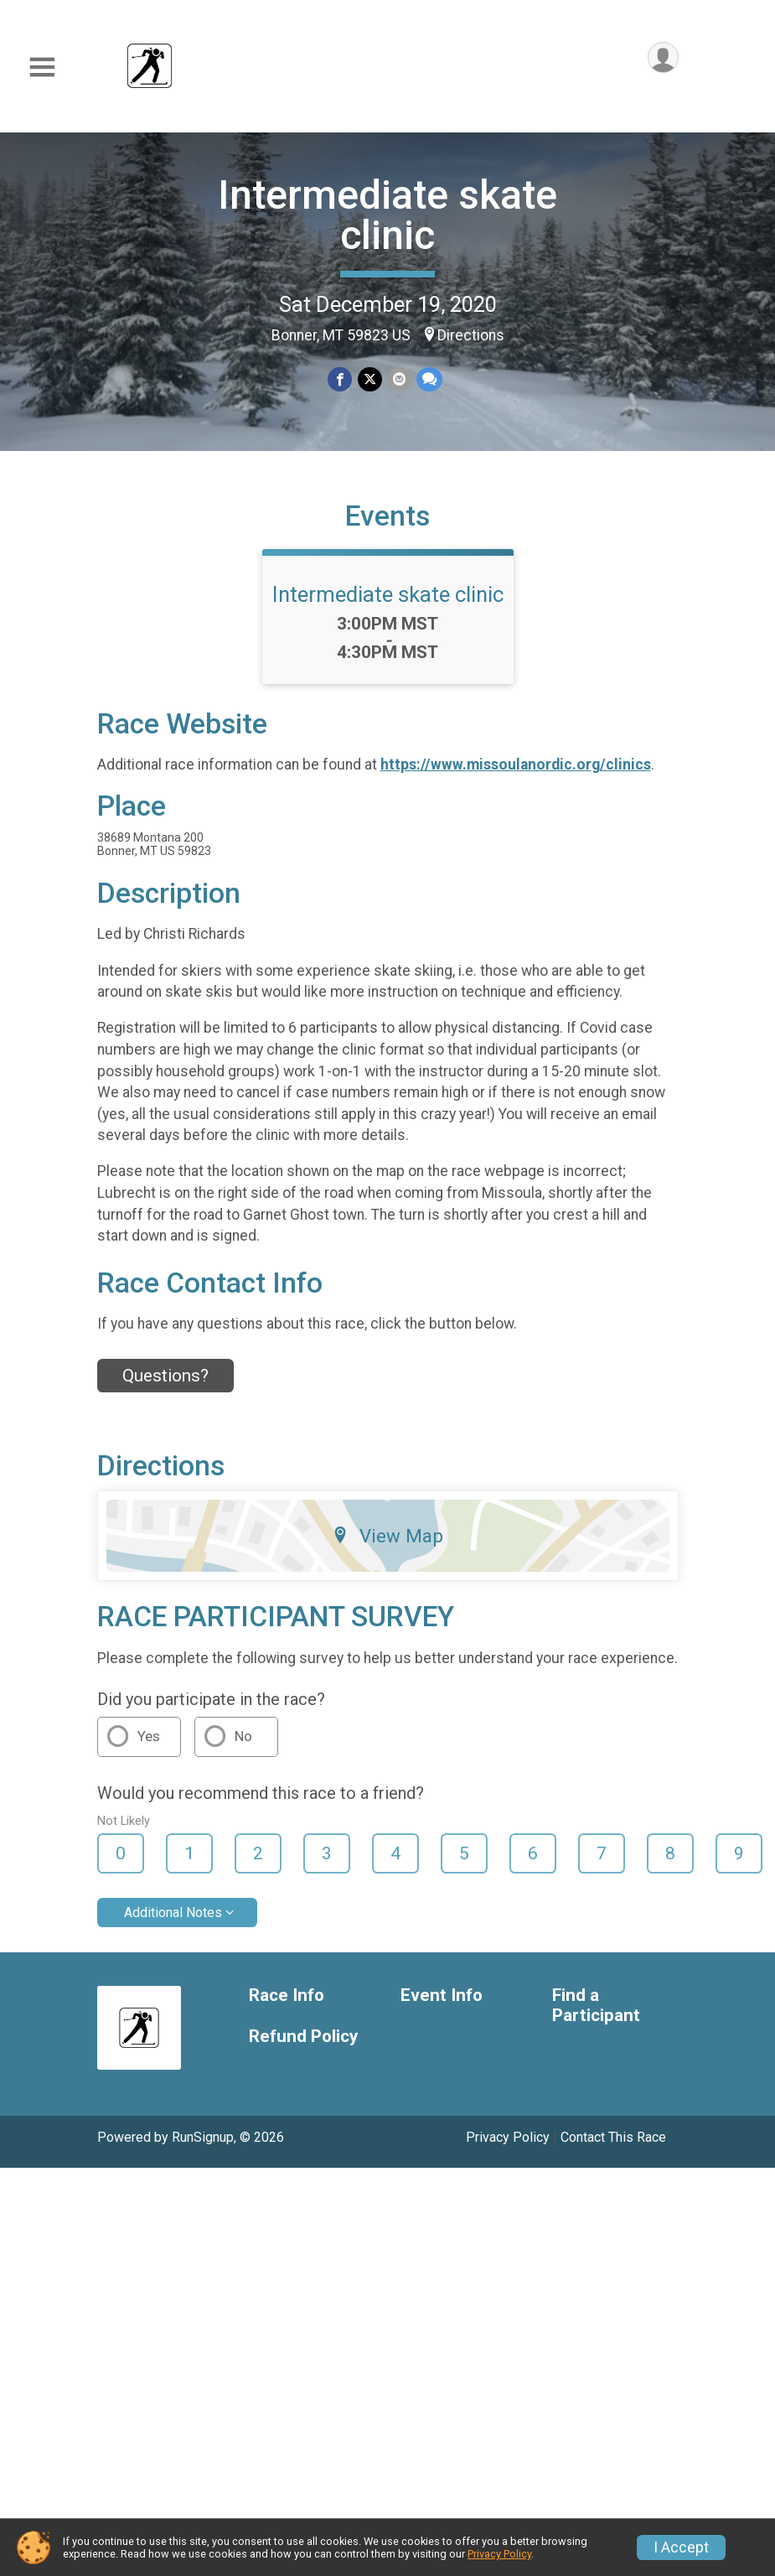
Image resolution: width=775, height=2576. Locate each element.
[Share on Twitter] (370, 379)
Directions (470, 335)
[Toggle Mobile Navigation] (42, 67)
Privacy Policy (508, 2137)
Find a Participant (596, 2005)
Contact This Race (613, 2137)
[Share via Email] (399, 379)
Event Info (441, 1995)
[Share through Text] (429, 379)
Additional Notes (173, 1912)
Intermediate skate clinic (387, 215)
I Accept (681, 2547)
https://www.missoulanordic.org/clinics (515, 764)
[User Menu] (663, 57)
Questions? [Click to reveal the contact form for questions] (165, 1376)
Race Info (286, 1995)
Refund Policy (303, 2036)
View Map (387, 1536)
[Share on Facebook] (340, 379)
